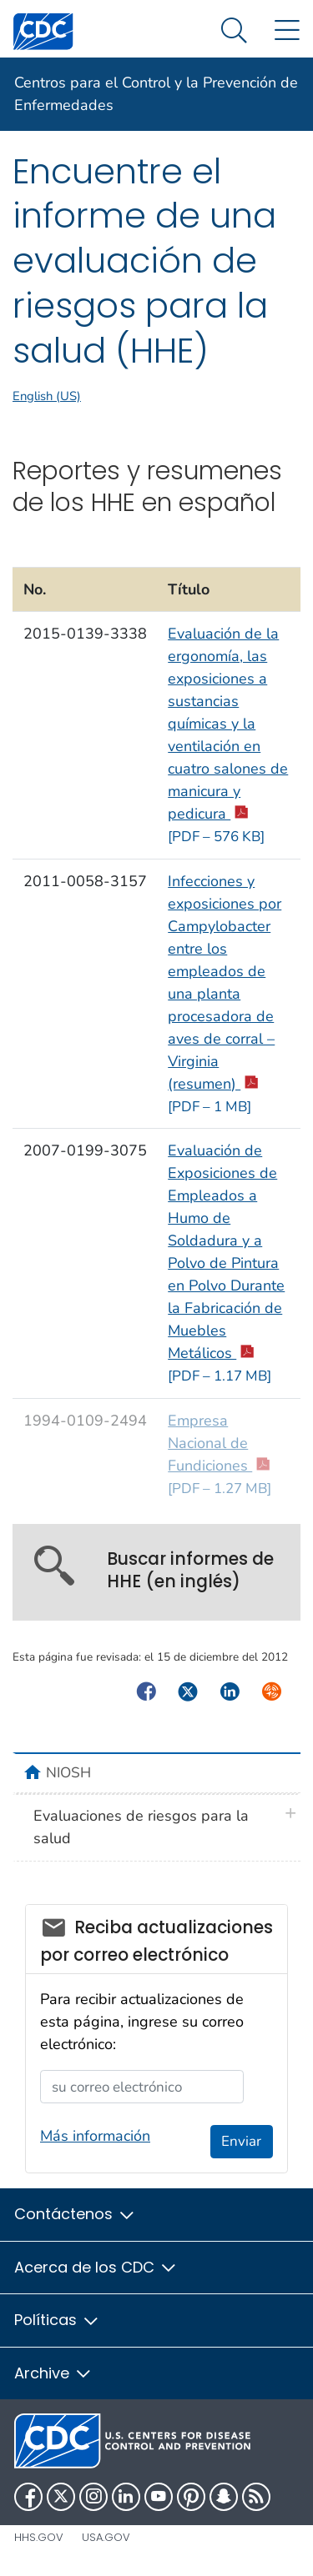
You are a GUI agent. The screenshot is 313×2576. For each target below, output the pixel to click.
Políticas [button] (57, 2319)
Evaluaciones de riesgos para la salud (141, 1827)
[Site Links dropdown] (286, 31)
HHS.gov (38, 2537)
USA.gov (106, 2537)
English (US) (47, 396)
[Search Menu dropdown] (234, 31)
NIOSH (68, 1772)
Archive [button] (53, 2373)
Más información (95, 2136)
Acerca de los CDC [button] (96, 2267)
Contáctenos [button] (75, 2213)
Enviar (241, 2141)
